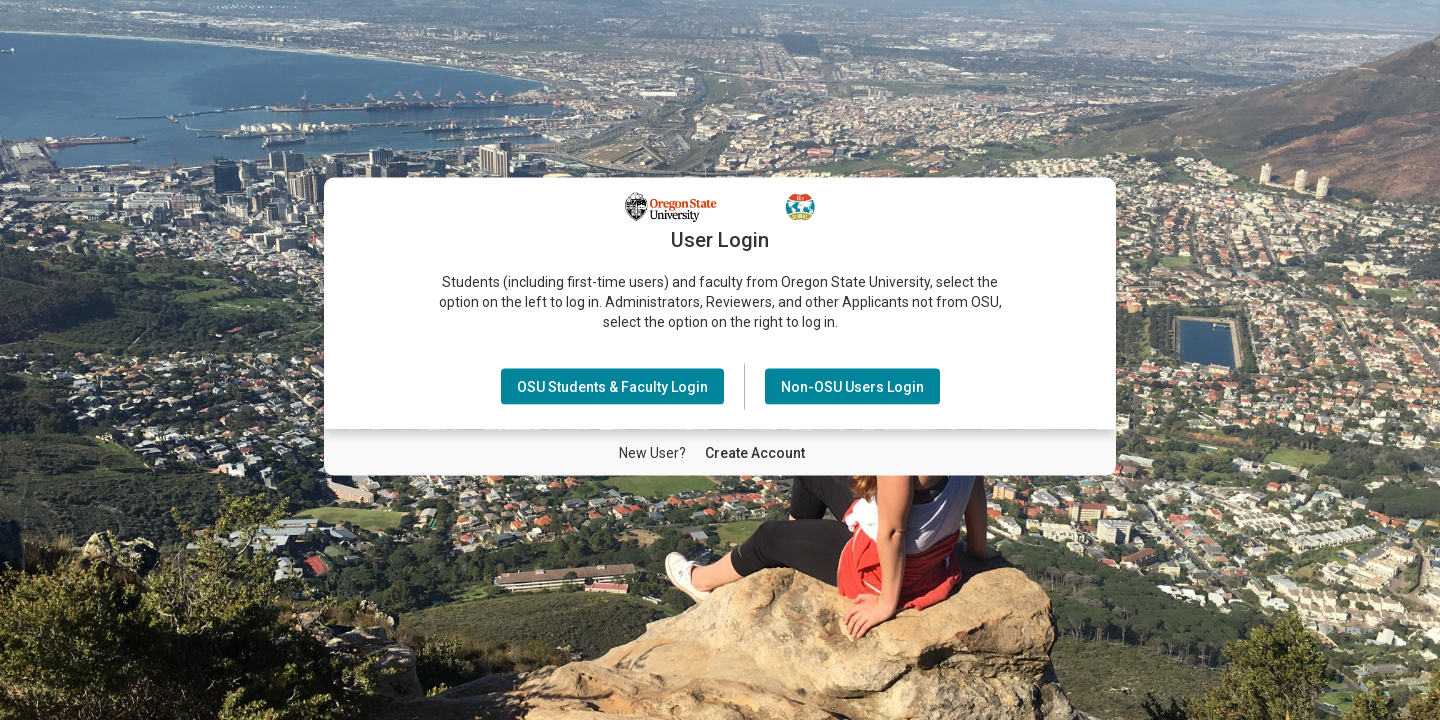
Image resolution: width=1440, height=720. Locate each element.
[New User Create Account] (755, 452)
